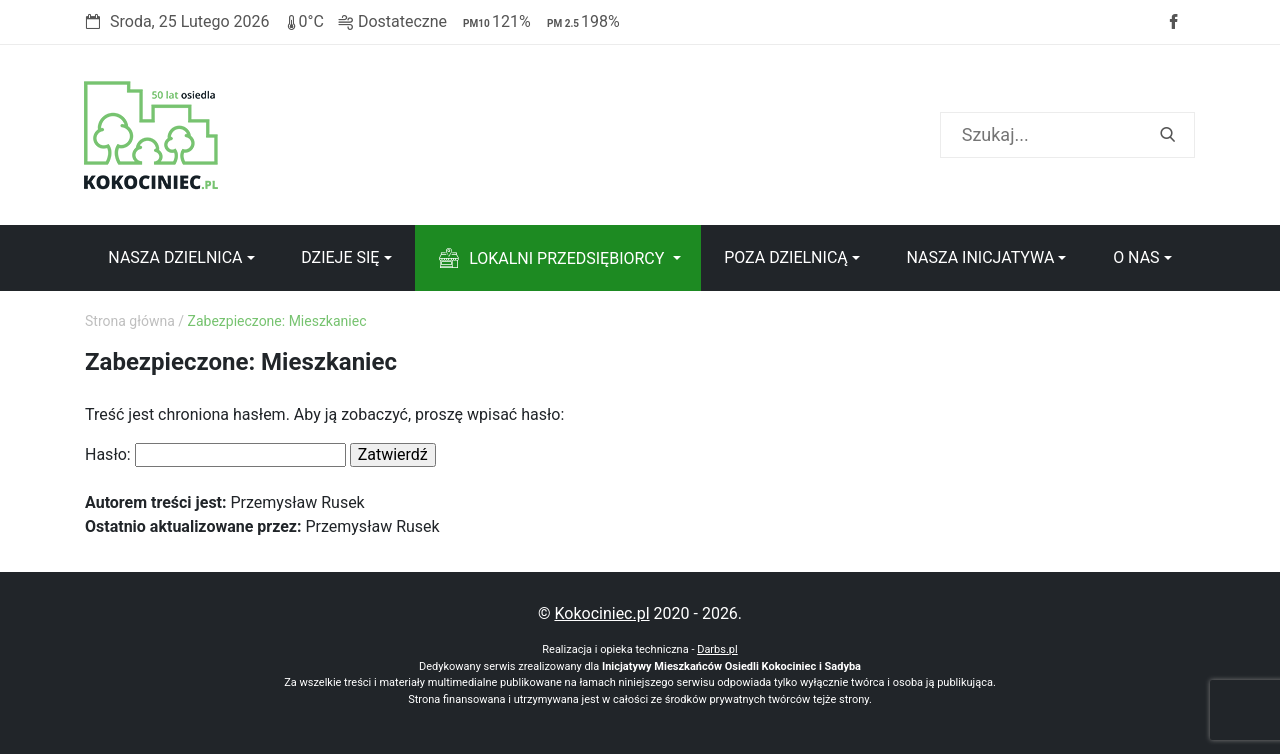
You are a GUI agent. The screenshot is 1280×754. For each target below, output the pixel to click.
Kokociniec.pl (601, 613)
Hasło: (215, 455)
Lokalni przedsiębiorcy (566, 258)
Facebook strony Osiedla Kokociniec (1173, 22)
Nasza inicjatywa (980, 257)
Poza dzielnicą (786, 257)
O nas (1136, 257)
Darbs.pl (717, 649)
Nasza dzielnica (175, 257)
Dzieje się (340, 257)
